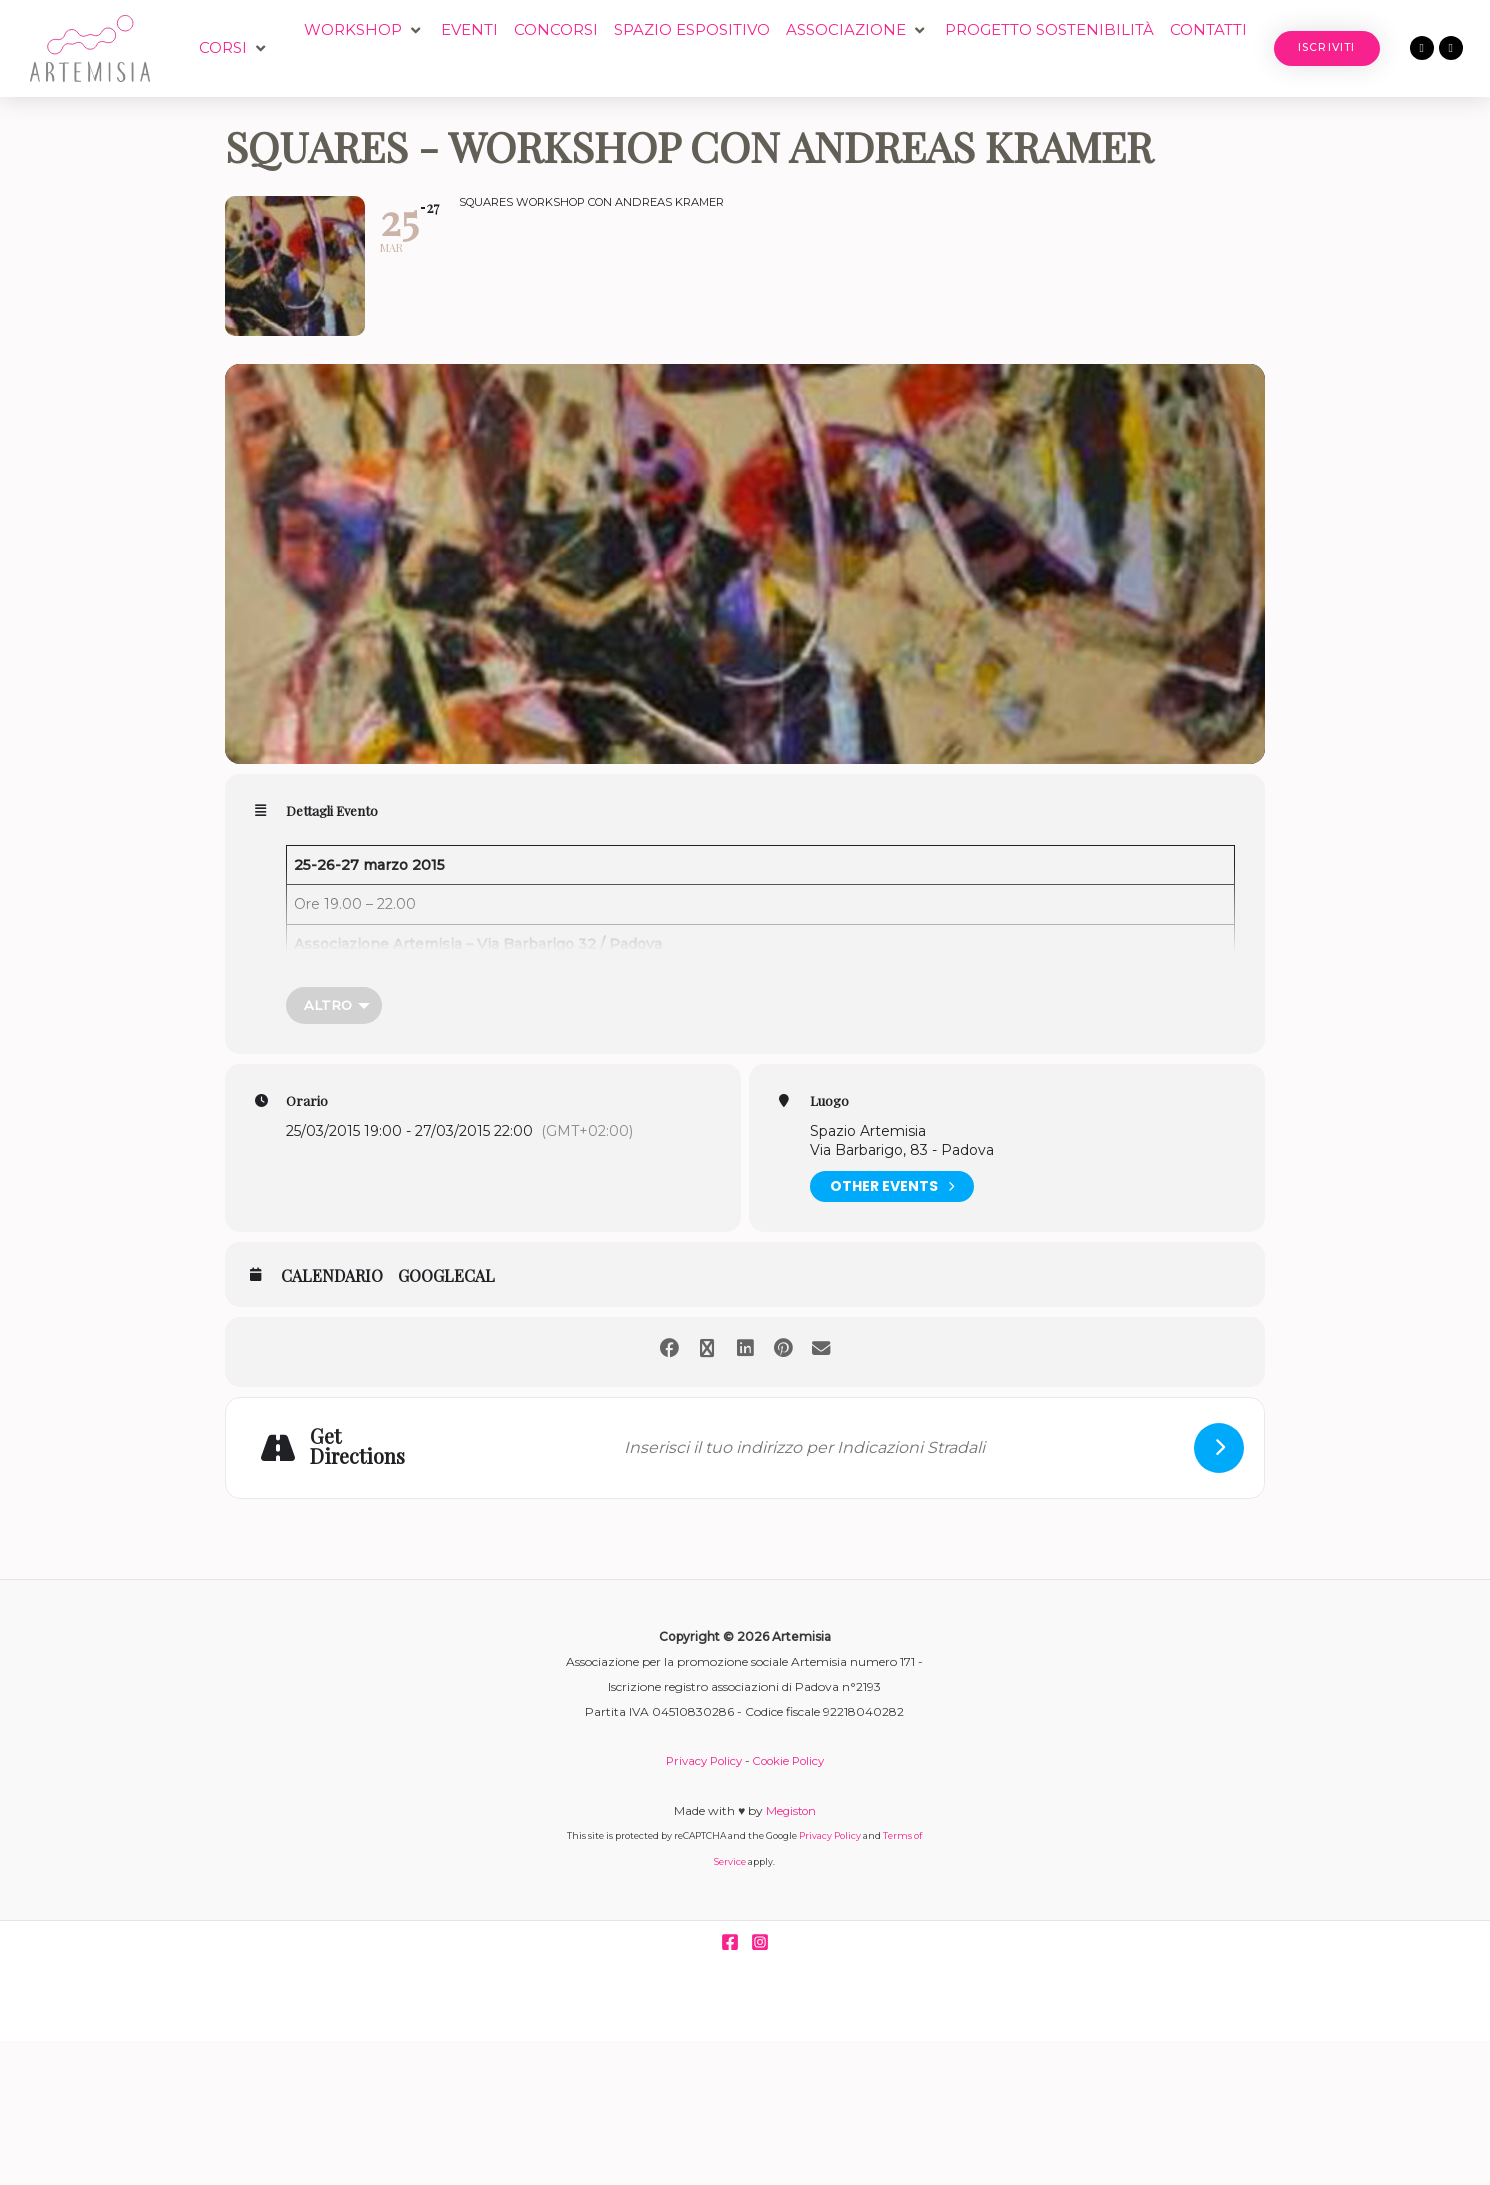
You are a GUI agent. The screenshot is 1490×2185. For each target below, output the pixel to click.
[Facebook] (730, 1943)
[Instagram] (760, 1943)
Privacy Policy (701, 1761)
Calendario (332, 1277)
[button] (234, 48)
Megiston (791, 1811)
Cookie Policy (791, 1761)
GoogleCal (446, 1277)
